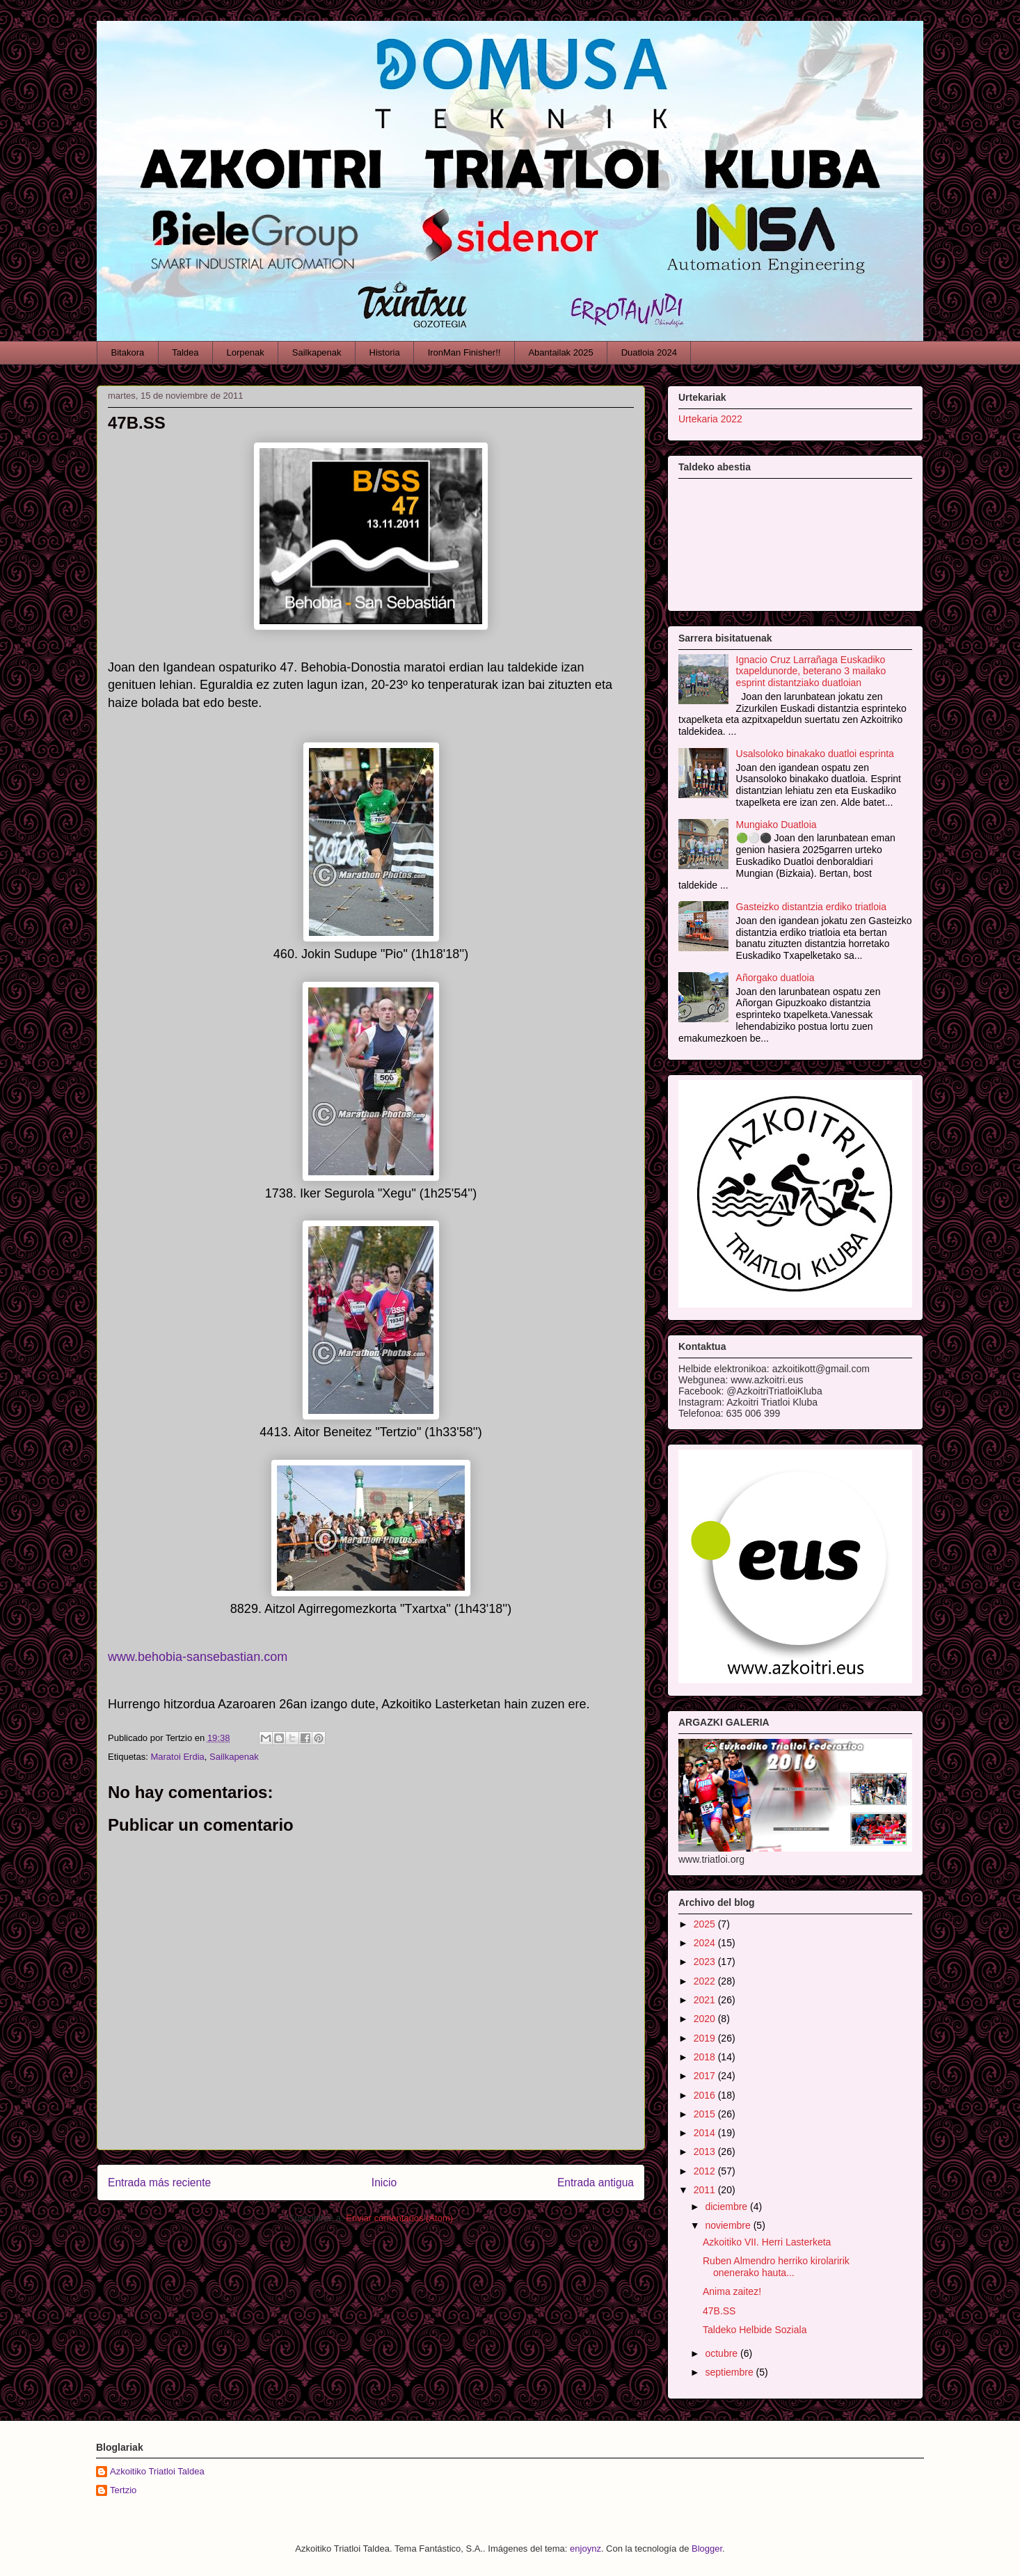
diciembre (727, 2206)
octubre (722, 2353)
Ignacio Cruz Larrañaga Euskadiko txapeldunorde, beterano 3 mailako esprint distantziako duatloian (811, 671)
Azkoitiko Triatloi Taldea (157, 2471)
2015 (706, 2114)
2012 (706, 2171)
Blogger (707, 2548)
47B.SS (719, 2310)
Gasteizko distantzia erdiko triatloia (811, 906)
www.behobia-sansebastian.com (197, 1657)
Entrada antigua (595, 2182)
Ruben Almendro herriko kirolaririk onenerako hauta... (776, 2266)
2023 (706, 1961)
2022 (706, 1981)
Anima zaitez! (732, 2291)
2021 (706, 1999)
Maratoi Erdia (177, 1756)
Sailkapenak (317, 352)
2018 (706, 2056)
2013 (706, 2151)
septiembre (730, 2372)
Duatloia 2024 (649, 352)
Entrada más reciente (159, 2182)
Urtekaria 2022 (710, 418)
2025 (706, 1924)
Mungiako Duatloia (776, 824)
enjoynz (585, 2548)
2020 (706, 2018)
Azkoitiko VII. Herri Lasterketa (767, 2242)
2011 (706, 2189)
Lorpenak (245, 352)
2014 (706, 2132)
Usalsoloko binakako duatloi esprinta (815, 753)
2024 (706, 1942)
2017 (706, 2075)
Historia (384, 352)
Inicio (384, 2182)
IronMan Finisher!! (464, 352)
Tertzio (123, 2490)
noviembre (729, 2225)
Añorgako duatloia (775, 977)
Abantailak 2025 (560, 352)
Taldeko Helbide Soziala (754, 2329)
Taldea (185, 352)
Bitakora (128, 352)
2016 (706, 2095)
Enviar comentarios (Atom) (399, 2218)
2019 (706, 2038)
